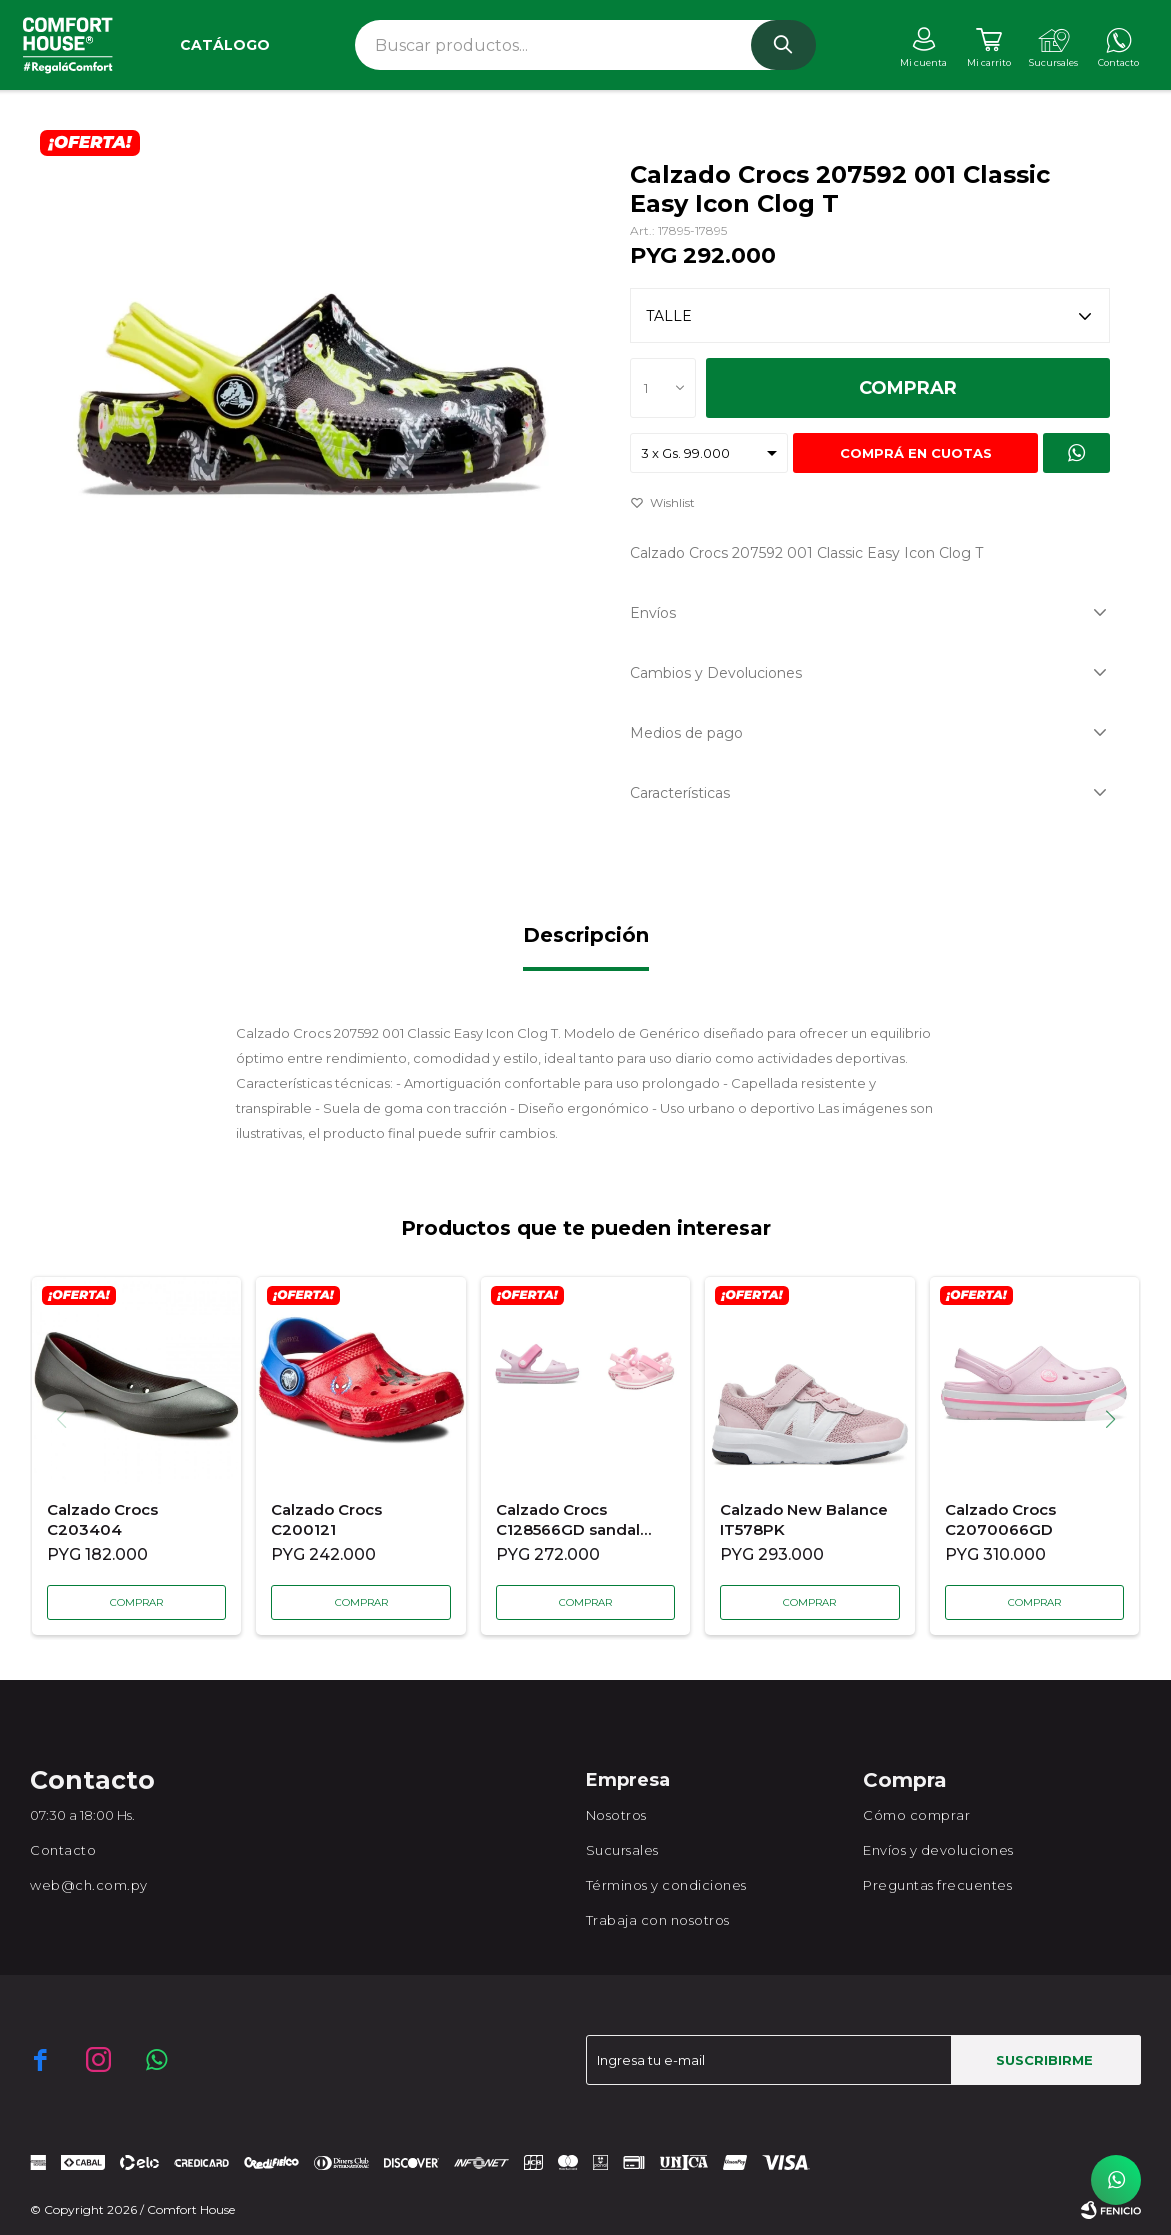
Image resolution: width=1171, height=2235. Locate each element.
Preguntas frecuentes (937, 1885)
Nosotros (616, 1815)
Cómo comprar (916, 1815)
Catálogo (225, 45)
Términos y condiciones (666, 1885)
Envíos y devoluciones (938, 1850)
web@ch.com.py (89, 1885)
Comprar (908, 388)
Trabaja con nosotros (658, 1920)
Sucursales (622, 1850)
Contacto (63, 1850)
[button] (1117, 1419)
